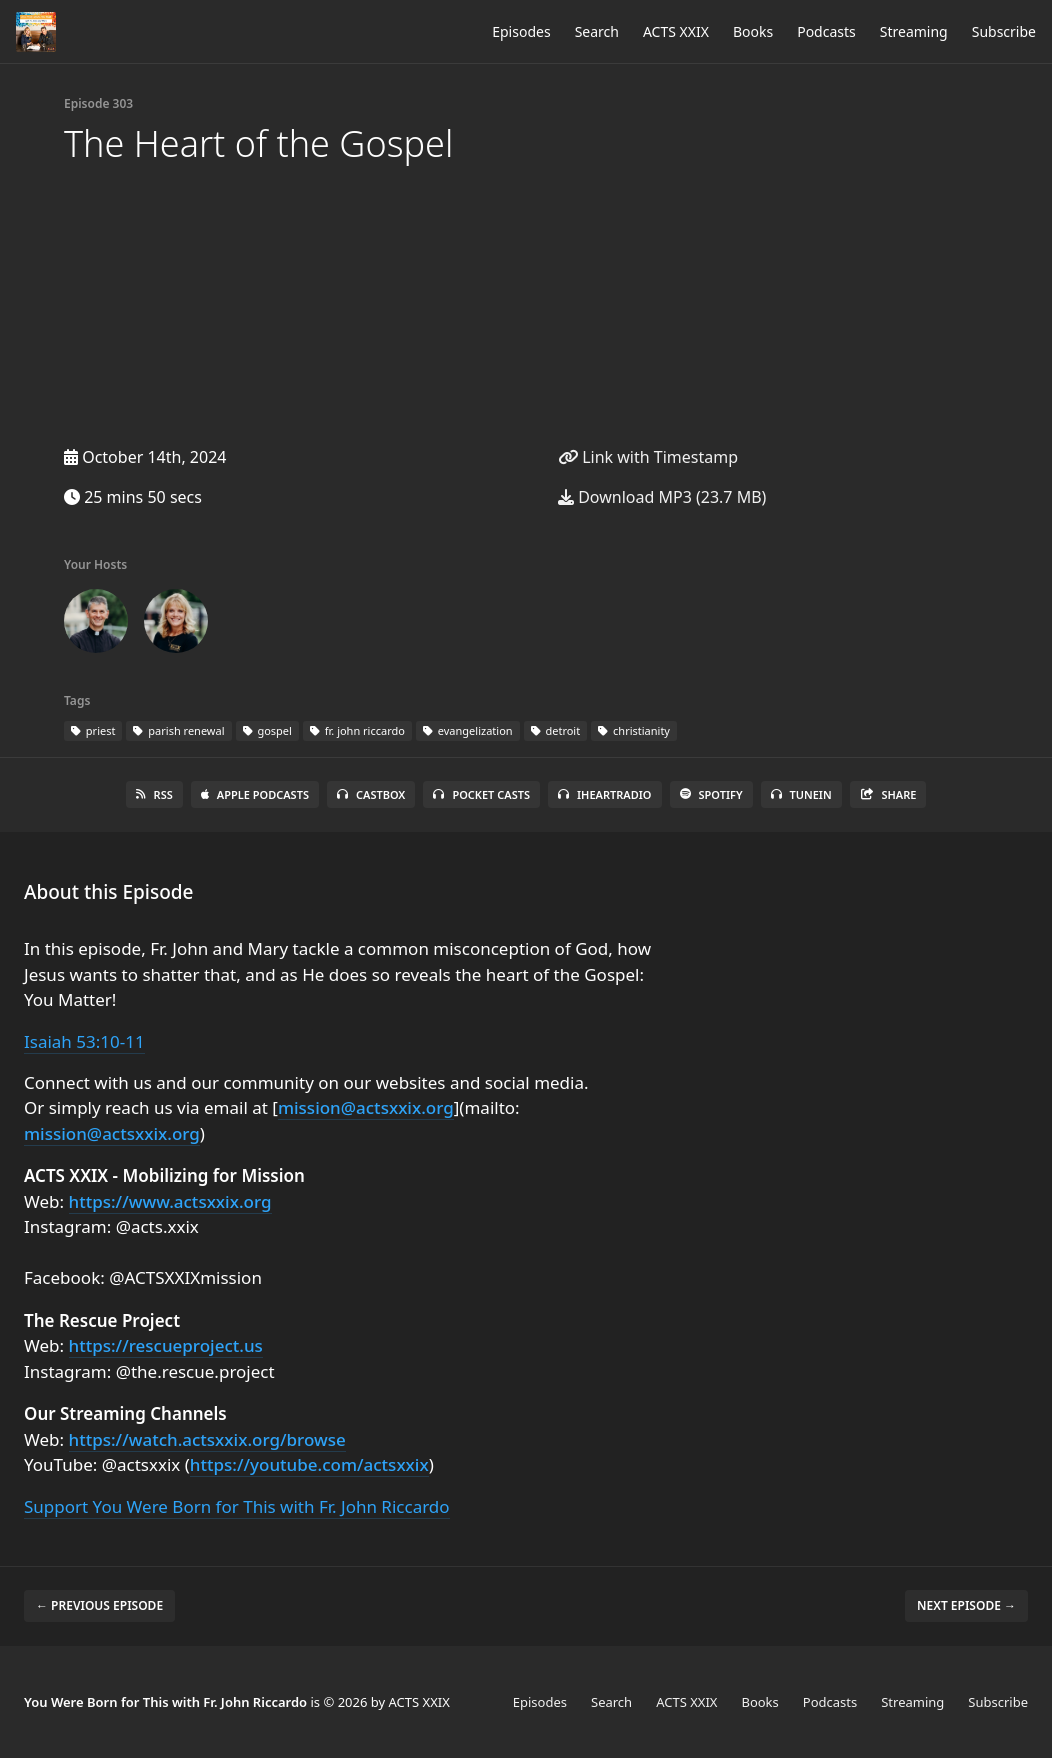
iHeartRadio (605, 794)
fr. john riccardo (357, 730)
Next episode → (966, 1605)
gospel (267, 730)
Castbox (371, 794)
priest (93, 730)
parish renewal (178, 730)
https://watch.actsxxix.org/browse (207, 1439)
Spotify (711, 794)
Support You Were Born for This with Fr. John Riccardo (237, 1506)
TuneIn (801, 794)
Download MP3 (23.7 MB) (662, 497)
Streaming (914, 31)
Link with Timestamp (648, 457)
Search (597, 31)
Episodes (521, 31)
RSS (154, 794)
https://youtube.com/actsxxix (309, 1464)
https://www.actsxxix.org (170, 1201)
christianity (634, 730)
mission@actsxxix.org (366, 1107)
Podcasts (826, 31)
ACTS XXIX (676, 31)
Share (888, 794)
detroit (556, 730)
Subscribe (1004, 31)
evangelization (468, 730)
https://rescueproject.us (166, 1345)
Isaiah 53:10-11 (84, 1041)
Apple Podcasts (255, 794)
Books (753, 31)
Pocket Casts (481, 794)
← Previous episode (99, 1605)
